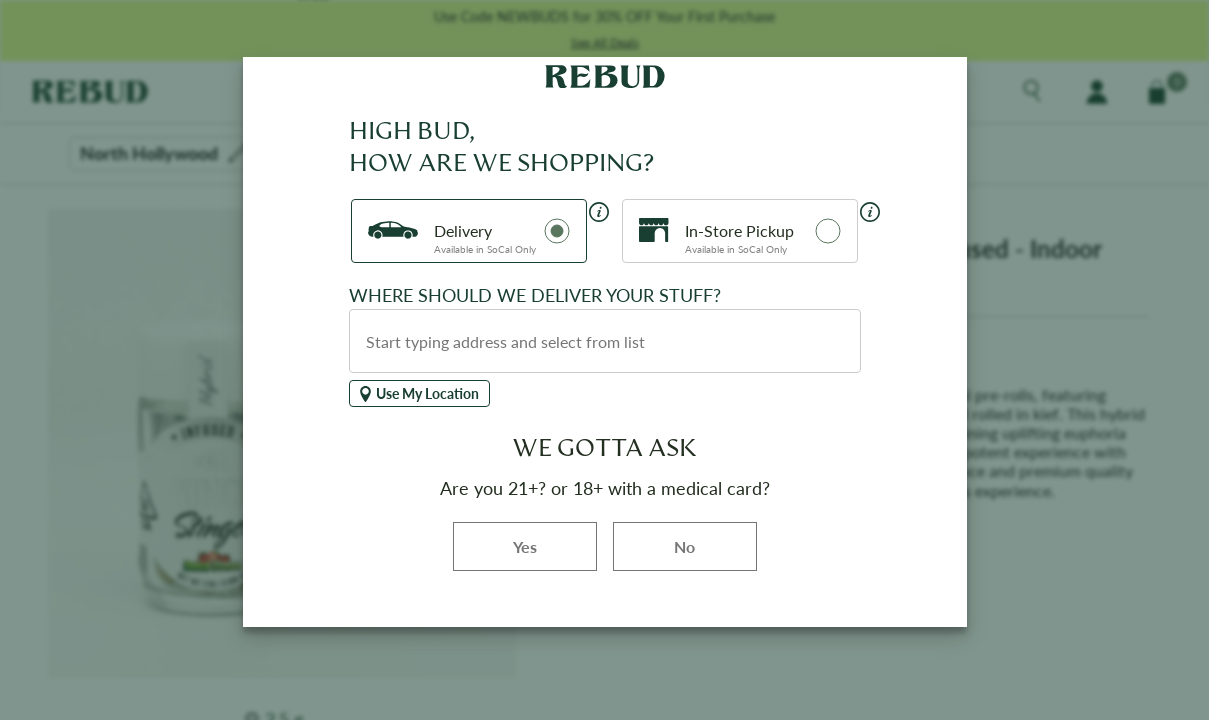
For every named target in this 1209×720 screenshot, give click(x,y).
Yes (555, 545)
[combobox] (605, 341)
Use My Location (419, 393)
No (684, 546)
